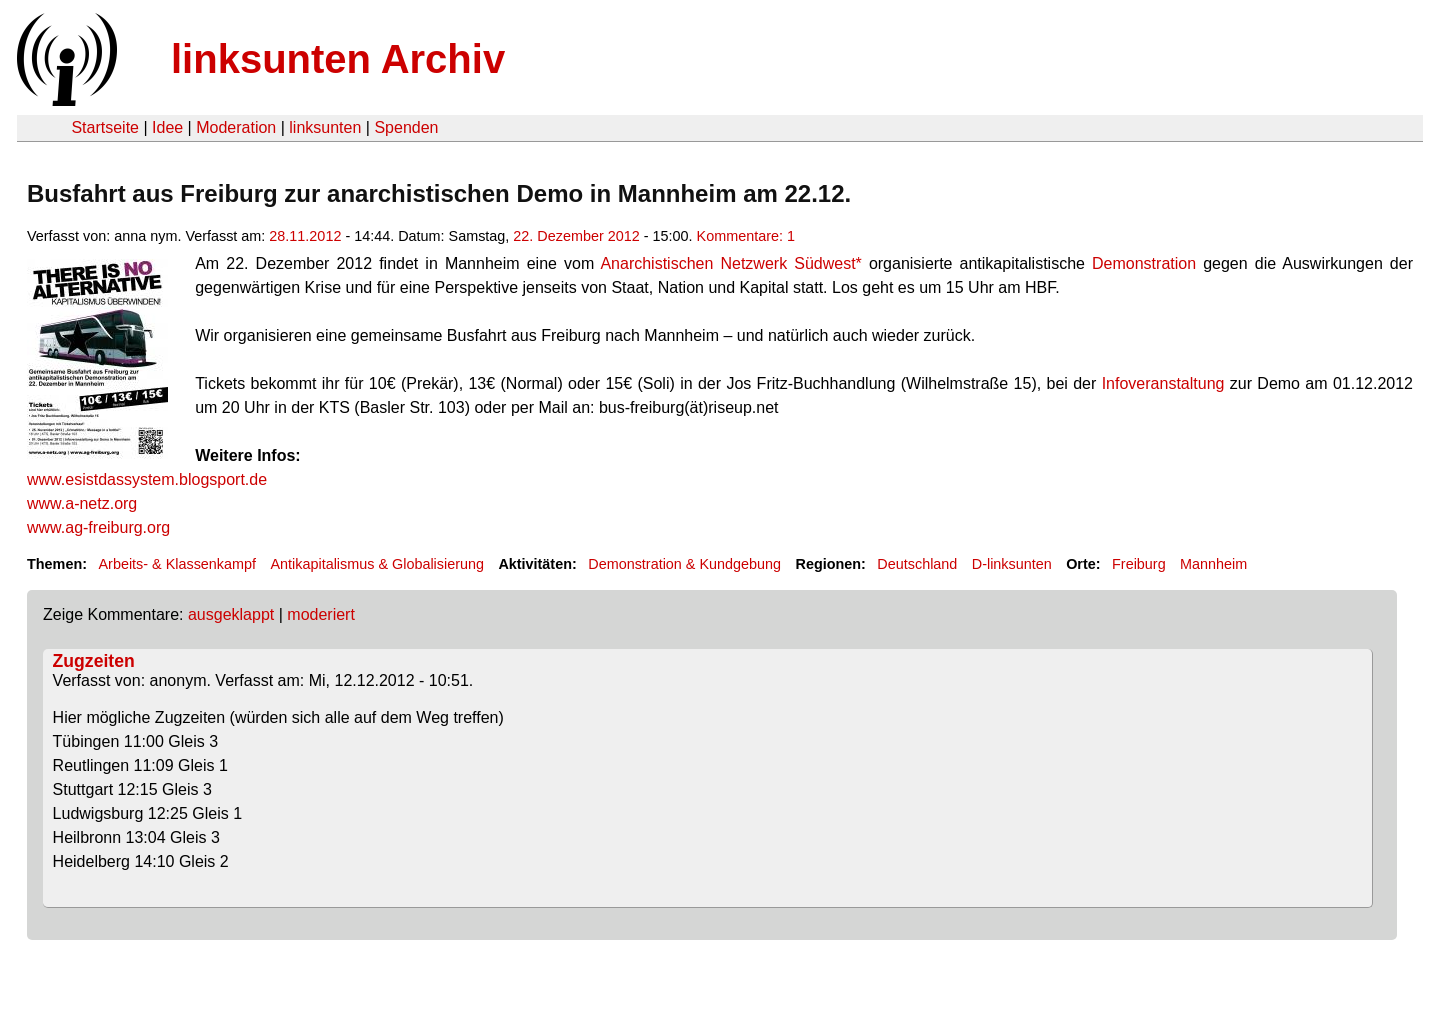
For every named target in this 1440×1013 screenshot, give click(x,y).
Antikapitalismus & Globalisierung (377, 564)
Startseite (105, 127)
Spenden (406, 127)
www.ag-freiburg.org (98, 527)
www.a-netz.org (82, 503)
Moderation (236, 127)
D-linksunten (1012, 564)
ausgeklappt (231, 614)
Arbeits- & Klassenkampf (177, 564)
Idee (167, 127)
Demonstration (1144, 263)
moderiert (321, 614)
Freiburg (1139, 564)
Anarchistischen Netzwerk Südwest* (730, 263)
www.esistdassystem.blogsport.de (147, 479)
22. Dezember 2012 (576, 236)
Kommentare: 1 (746, 236)
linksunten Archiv (338, 59)
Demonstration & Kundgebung (684, 564)
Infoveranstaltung (1163, 383)
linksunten (325, 127)
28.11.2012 (305, 236)
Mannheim (1213, 564)
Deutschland (917, 564)
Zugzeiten (94, 661)
